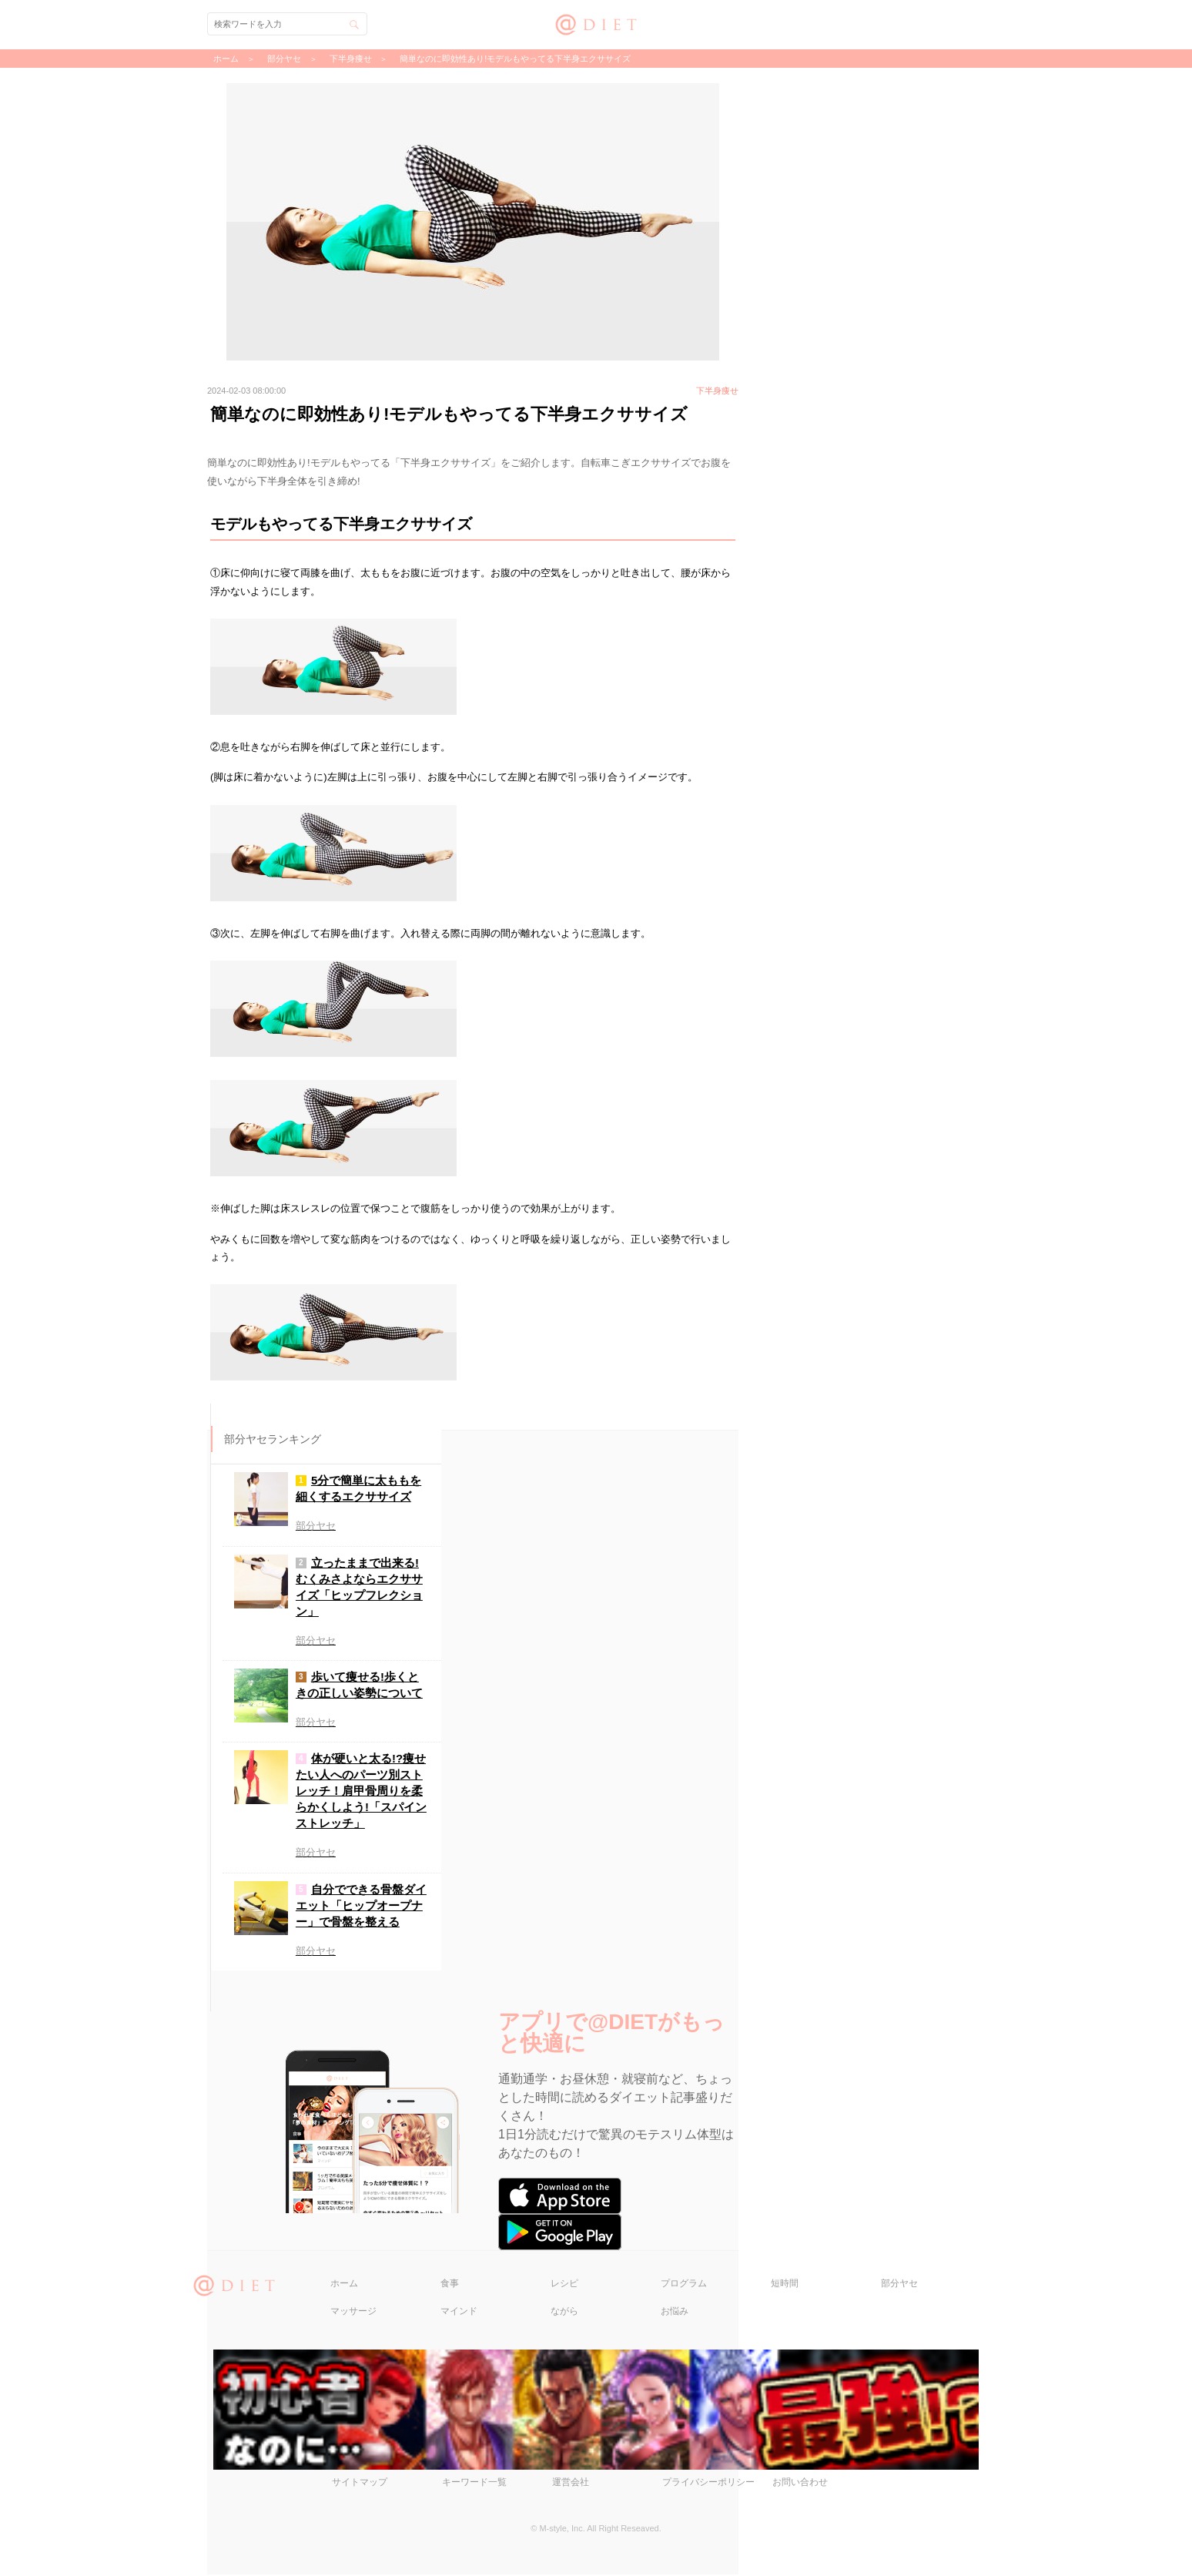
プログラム (684, 2284)
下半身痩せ (351, 58)
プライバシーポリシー (708, 2483)
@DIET (596, 23)
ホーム (344, 2284)
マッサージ (353, 2312)
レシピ (564, 2284)
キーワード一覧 (474, 2483)
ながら (564, 2312)
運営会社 (570, 2483)
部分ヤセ (899, 2284)
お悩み (674, 2312)
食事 (449, 2284)
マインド (458, 2312)
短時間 (785, 2284)
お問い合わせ (800, 2483)
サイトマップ (359, 2483)
